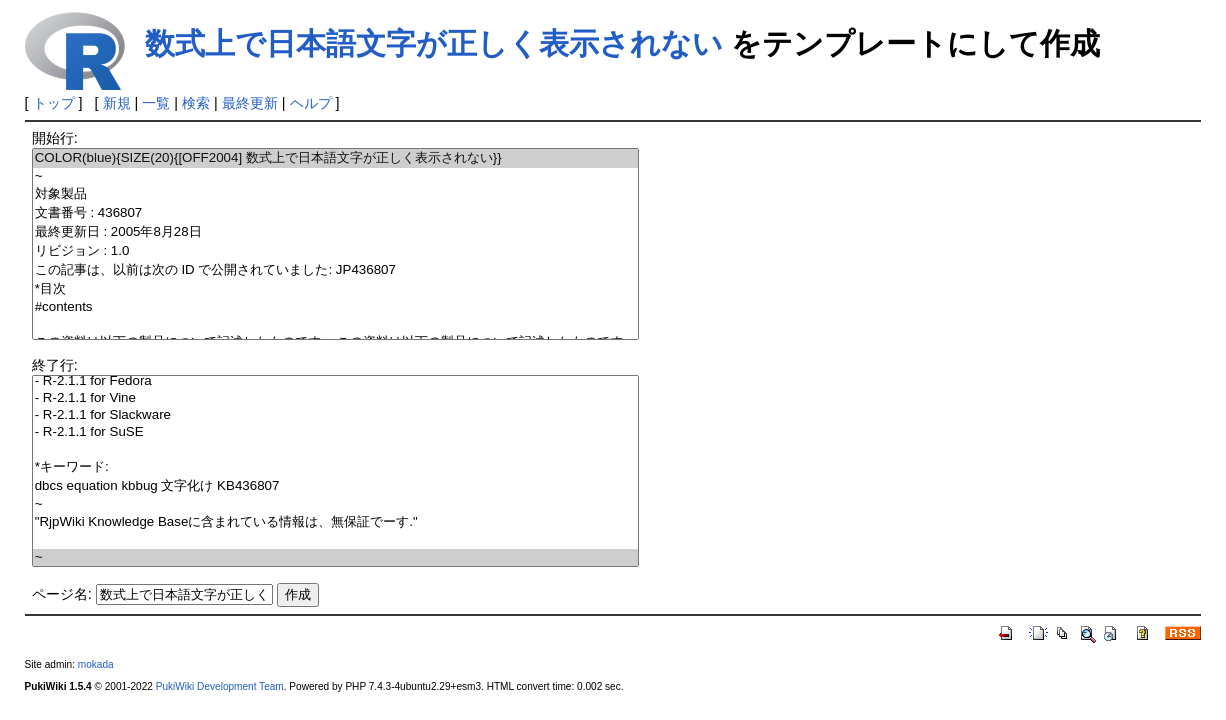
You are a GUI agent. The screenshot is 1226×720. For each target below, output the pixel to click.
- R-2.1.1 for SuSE (336, 432)
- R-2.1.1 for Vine (336, 398)
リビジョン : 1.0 (336, 251)
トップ (54, 103)
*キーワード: (336, 467)
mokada (96, 664)
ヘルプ (311, 103)
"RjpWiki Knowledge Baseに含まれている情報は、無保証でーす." (336, 522)
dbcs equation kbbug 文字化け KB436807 (336, 486)
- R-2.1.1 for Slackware (336, 415)
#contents (336, 307)
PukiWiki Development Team (220, 686)
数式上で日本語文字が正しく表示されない (434, 43)
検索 (196, 103)
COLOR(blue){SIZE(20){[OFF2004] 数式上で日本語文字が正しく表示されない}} (336, 158)
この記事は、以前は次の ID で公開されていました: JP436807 (336, 270)
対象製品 (336, 194)
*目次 (336, 289)
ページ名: (62, 594)
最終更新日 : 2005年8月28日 (336, 232)
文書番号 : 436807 (336, 213)
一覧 (156, 103)
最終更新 (250, 103)
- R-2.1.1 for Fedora (336, 381)
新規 (117, 103)
